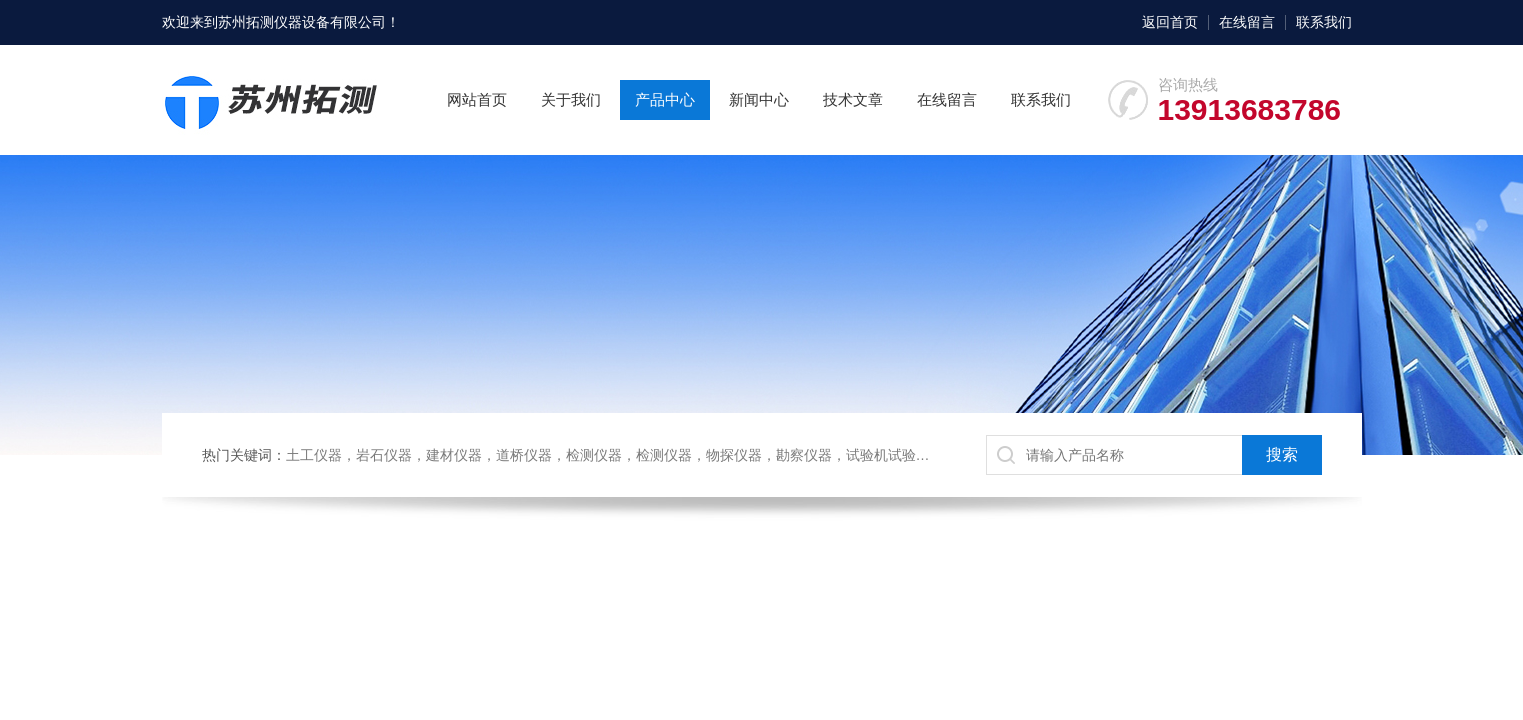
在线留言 (1247, 22)
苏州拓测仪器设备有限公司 (302, 22)
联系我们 (1324, 22)
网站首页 (477, 99)
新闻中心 (759, 99)
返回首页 (1170, 22)
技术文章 (853, 99)
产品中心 (665, 99)
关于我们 (571, 99)
